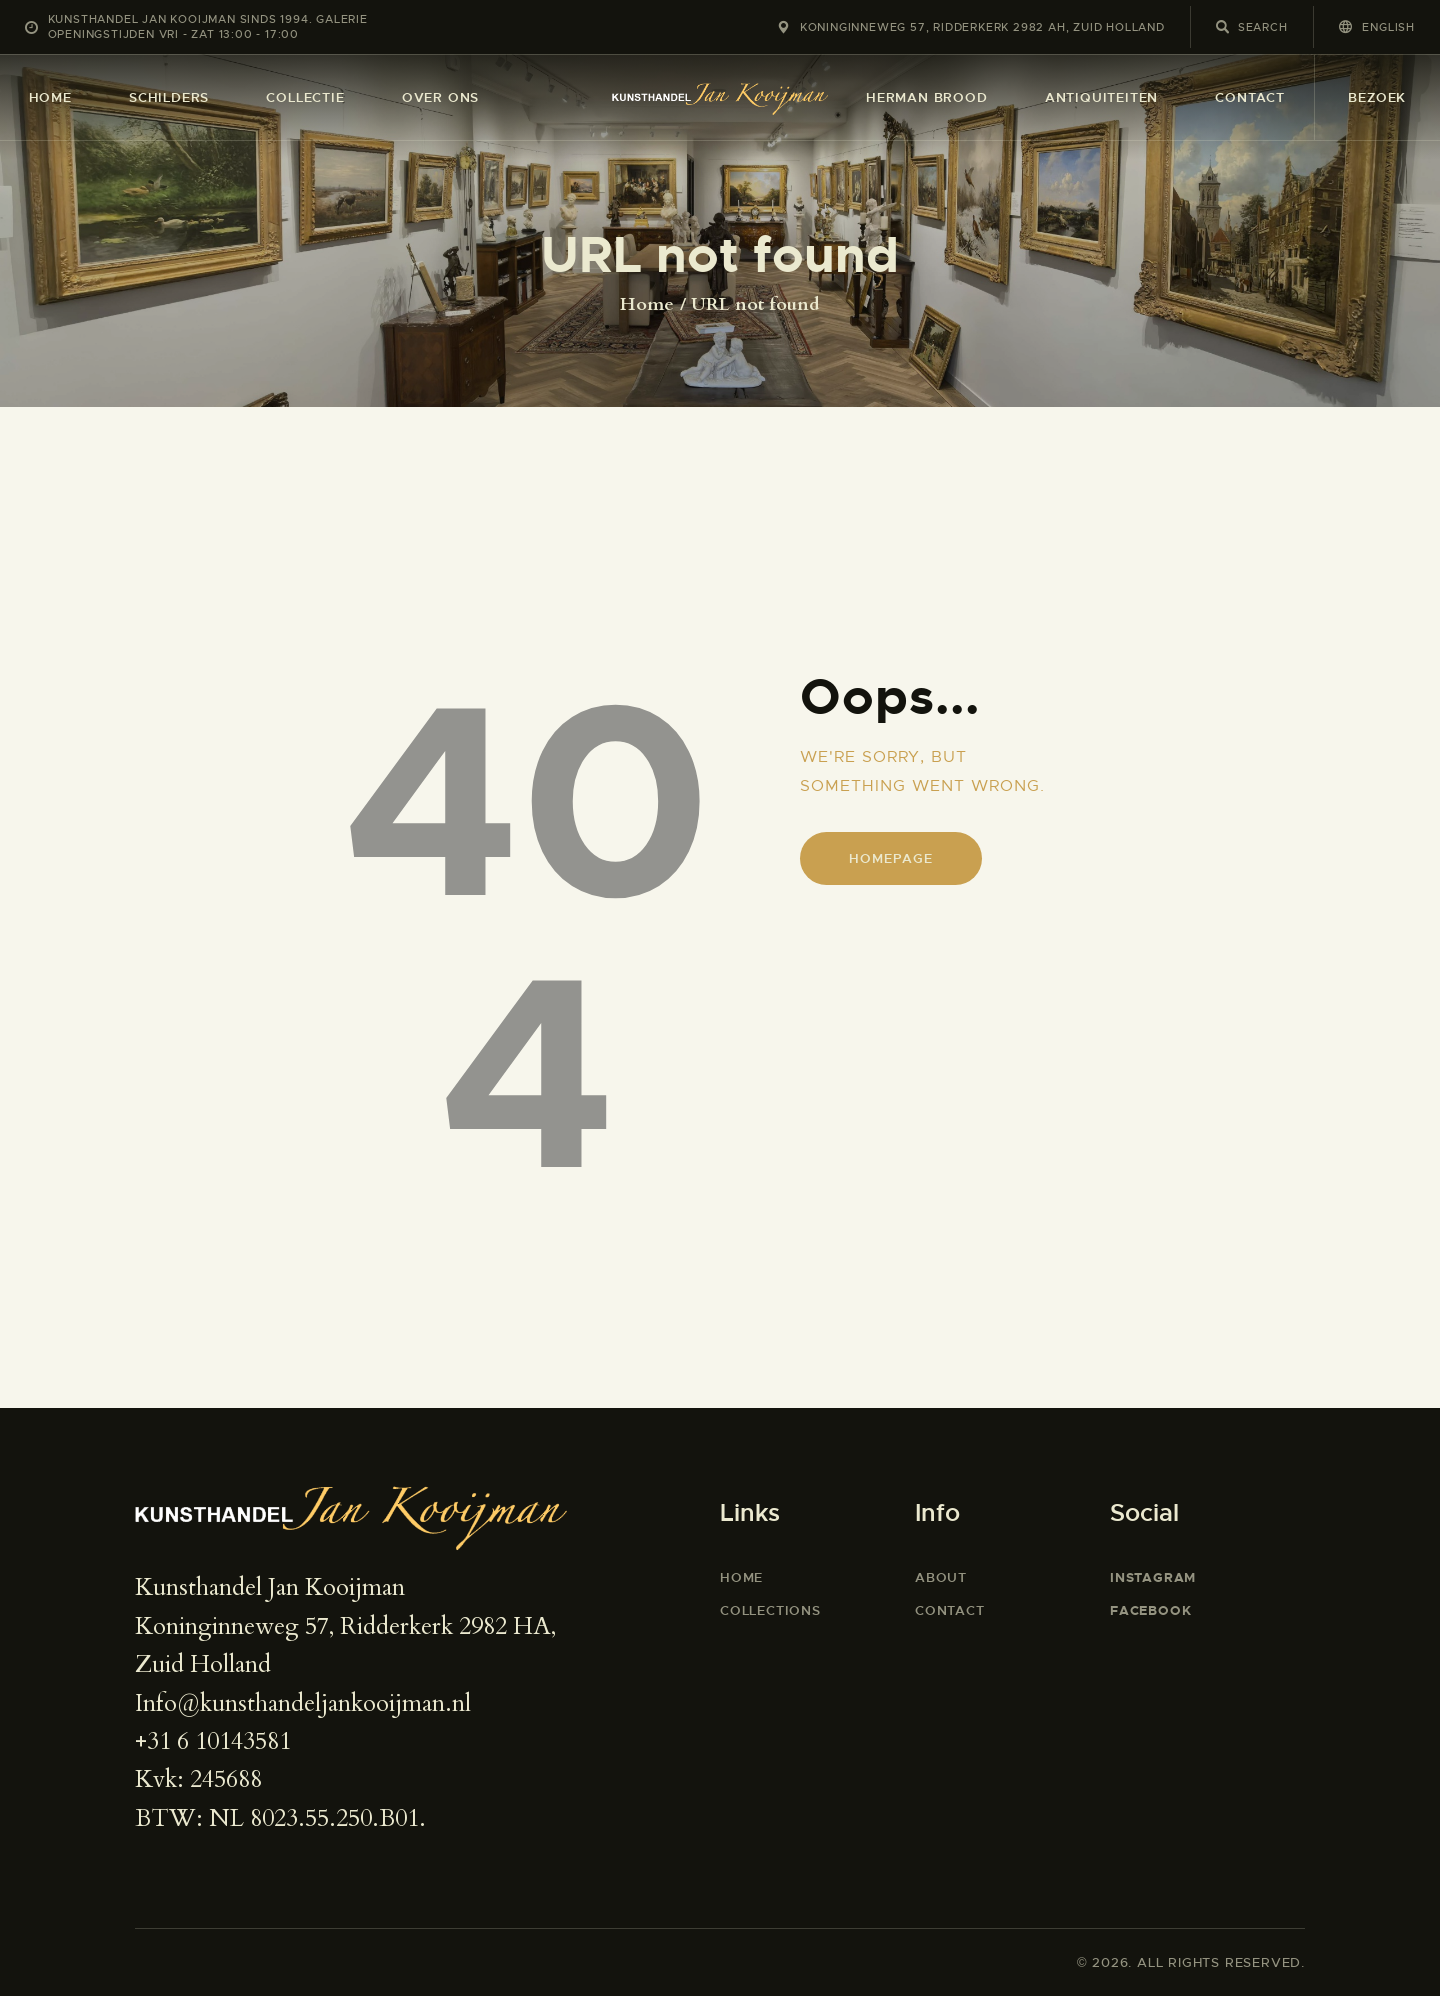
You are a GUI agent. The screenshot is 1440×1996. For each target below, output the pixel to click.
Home (647, 305)
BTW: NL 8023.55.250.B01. (280, 1818)
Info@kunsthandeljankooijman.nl (303, 1703)
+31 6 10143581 (213, 1741)
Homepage (890, 858)
